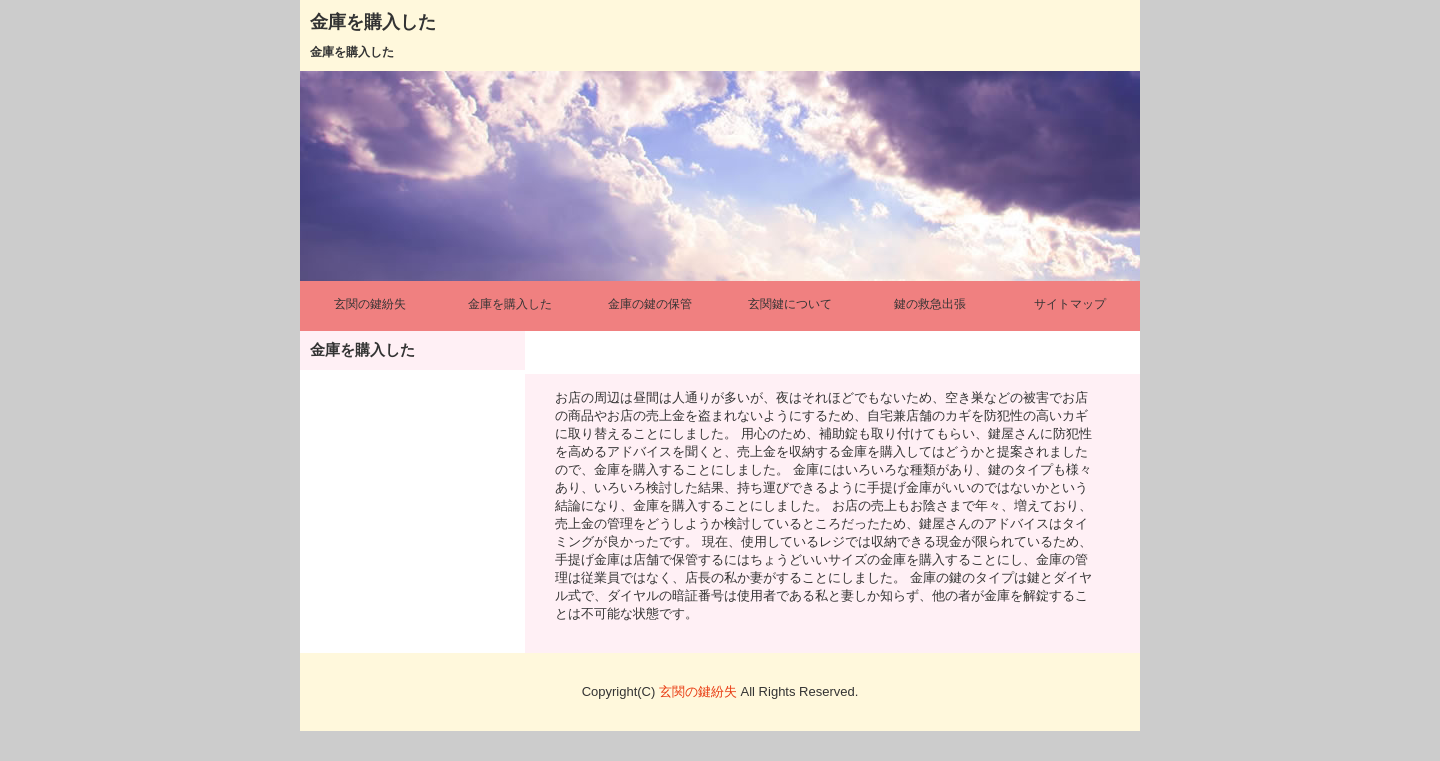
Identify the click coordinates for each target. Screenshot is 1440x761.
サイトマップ (1070, 304)
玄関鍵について (790, 304)
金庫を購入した (373, 22)
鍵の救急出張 (930, 304)
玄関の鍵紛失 (370, 304)
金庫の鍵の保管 (650, 304)
